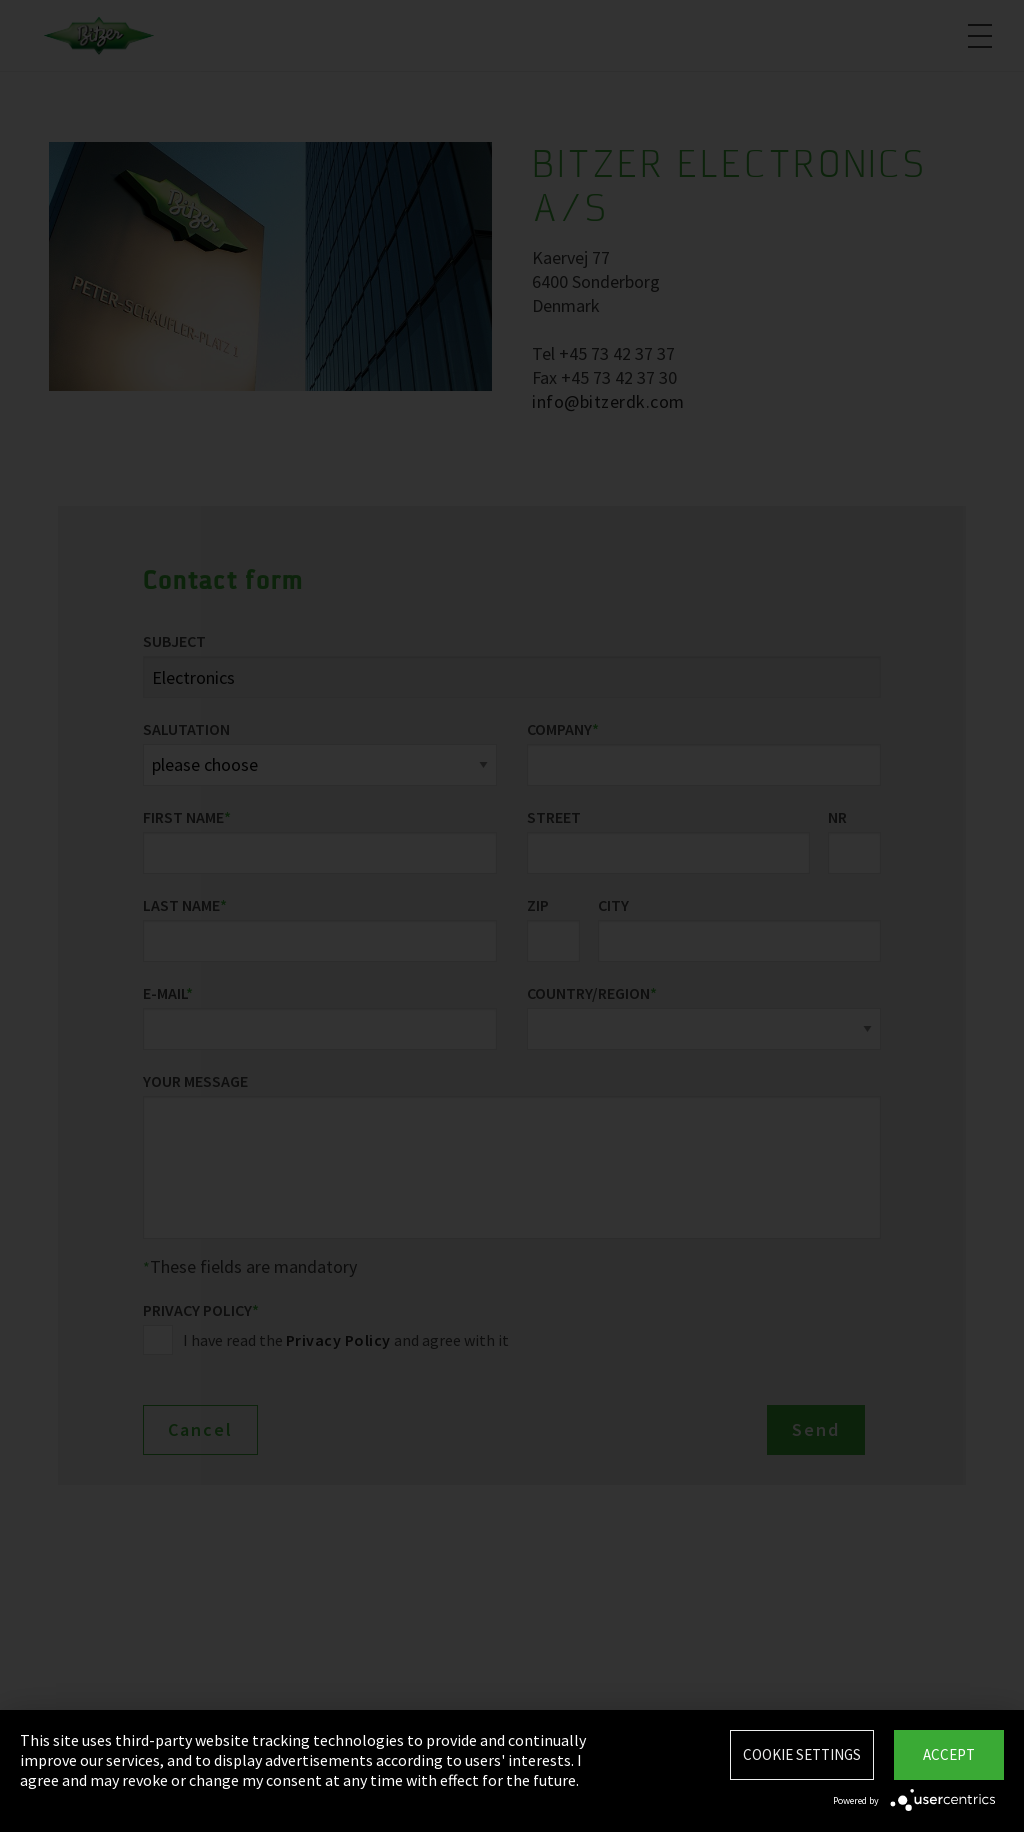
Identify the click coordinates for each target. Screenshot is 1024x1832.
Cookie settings (802, 1754)
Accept (949, 1754)
